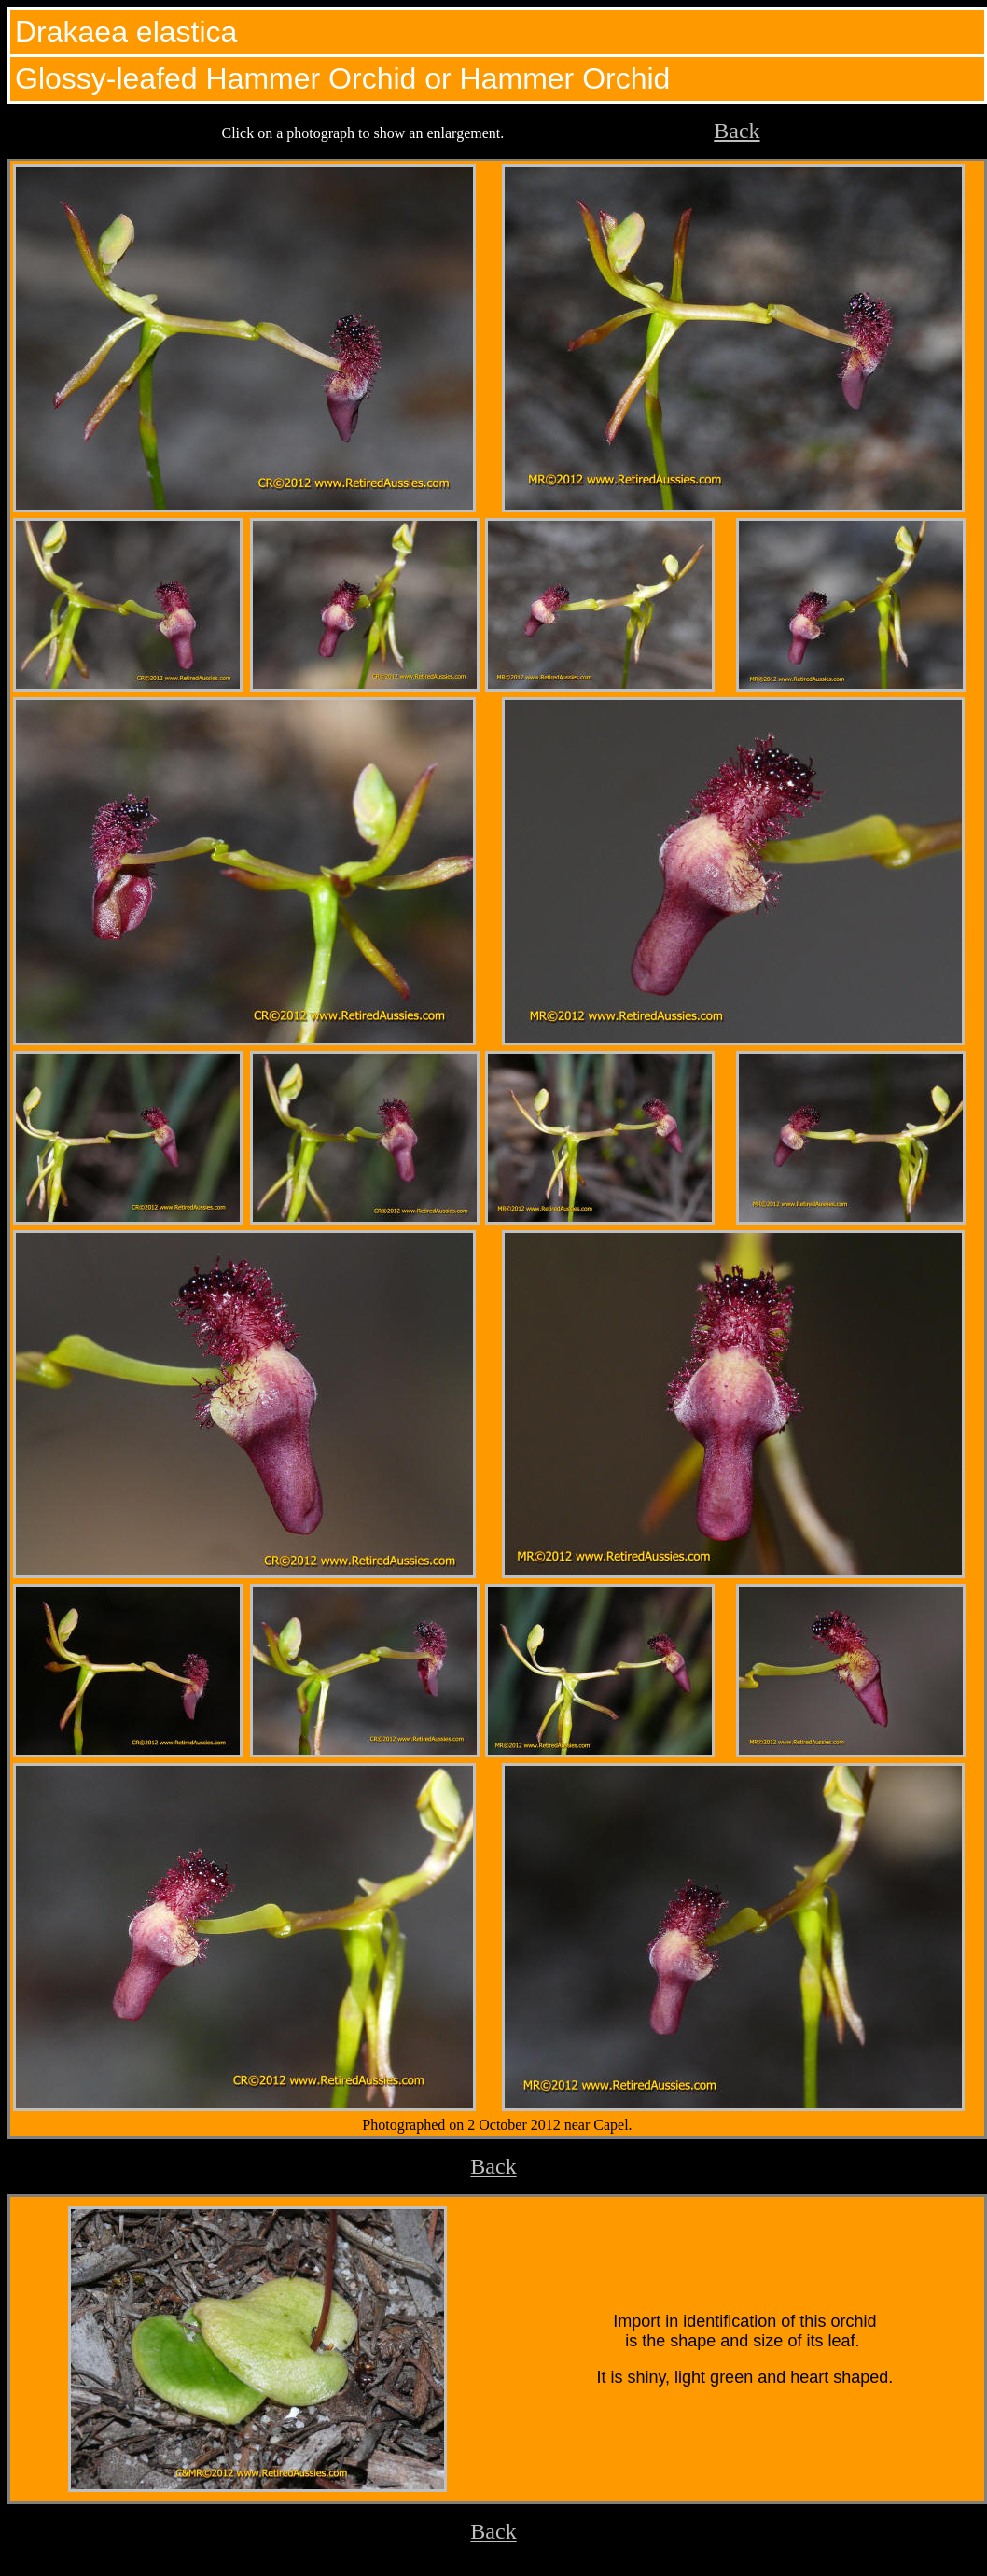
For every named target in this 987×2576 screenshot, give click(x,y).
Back (736, 131)
